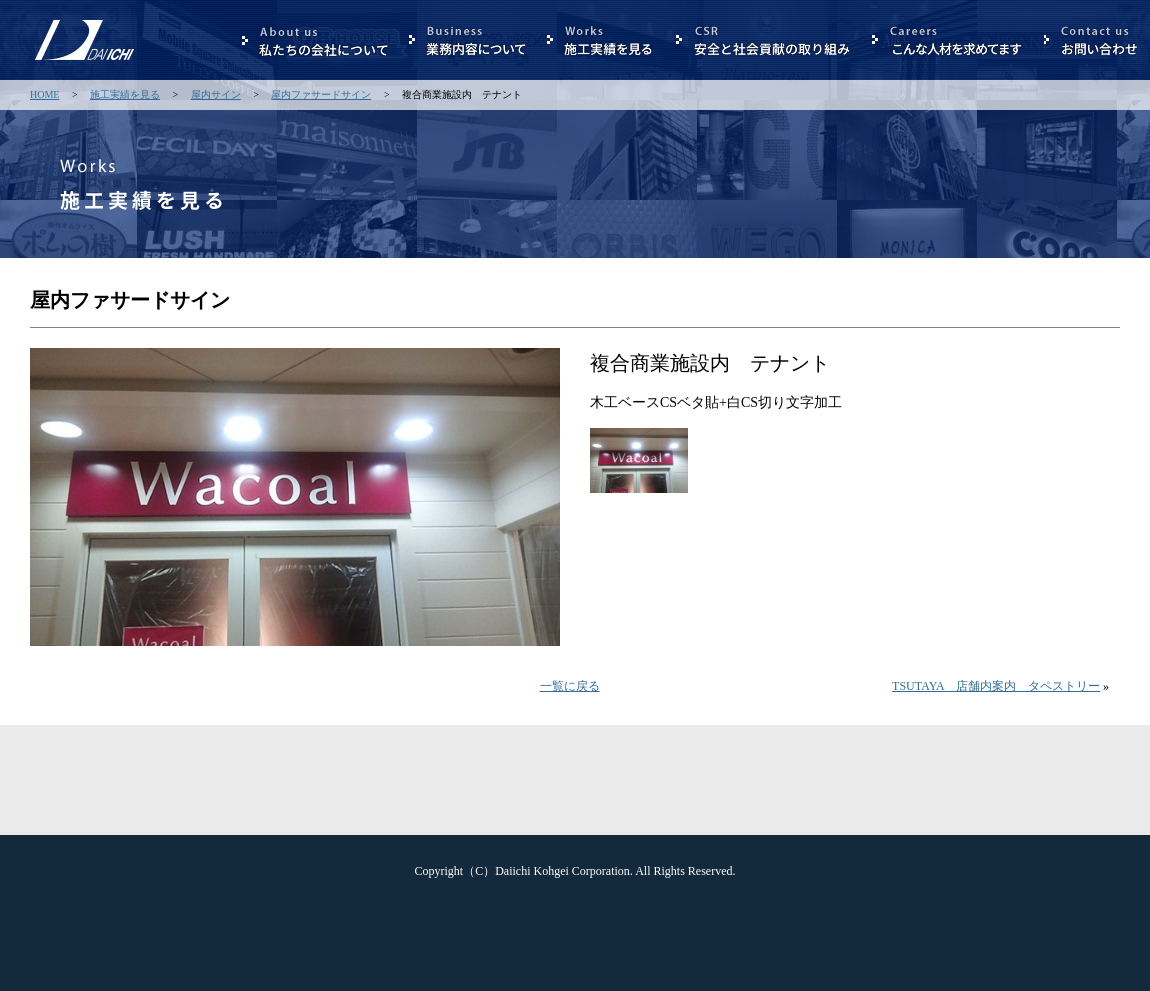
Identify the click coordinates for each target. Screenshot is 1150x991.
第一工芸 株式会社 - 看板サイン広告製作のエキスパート (84, 70)
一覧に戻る (570, 686)
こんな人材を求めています (947, 40)
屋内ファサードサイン (321, 94)
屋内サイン (216, 94)
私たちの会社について (315, 40)
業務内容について (468, 40)
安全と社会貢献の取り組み (763, 40)
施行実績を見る (601, 40)
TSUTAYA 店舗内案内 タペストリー (996, 686)
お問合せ (1092, 40)
